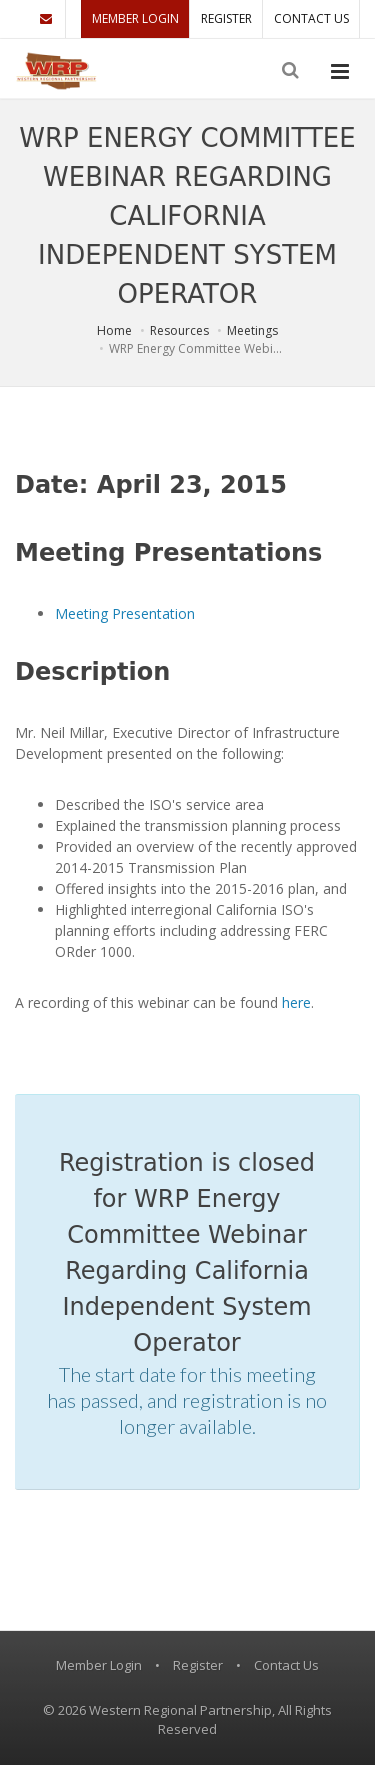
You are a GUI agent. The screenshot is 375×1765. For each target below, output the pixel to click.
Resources (179, 330)
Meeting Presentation (125, 613)
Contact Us (311, 18)
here (296, 1002)
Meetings (252, 330)
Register (226, 18)
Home (114, 330)
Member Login (135, 18)
